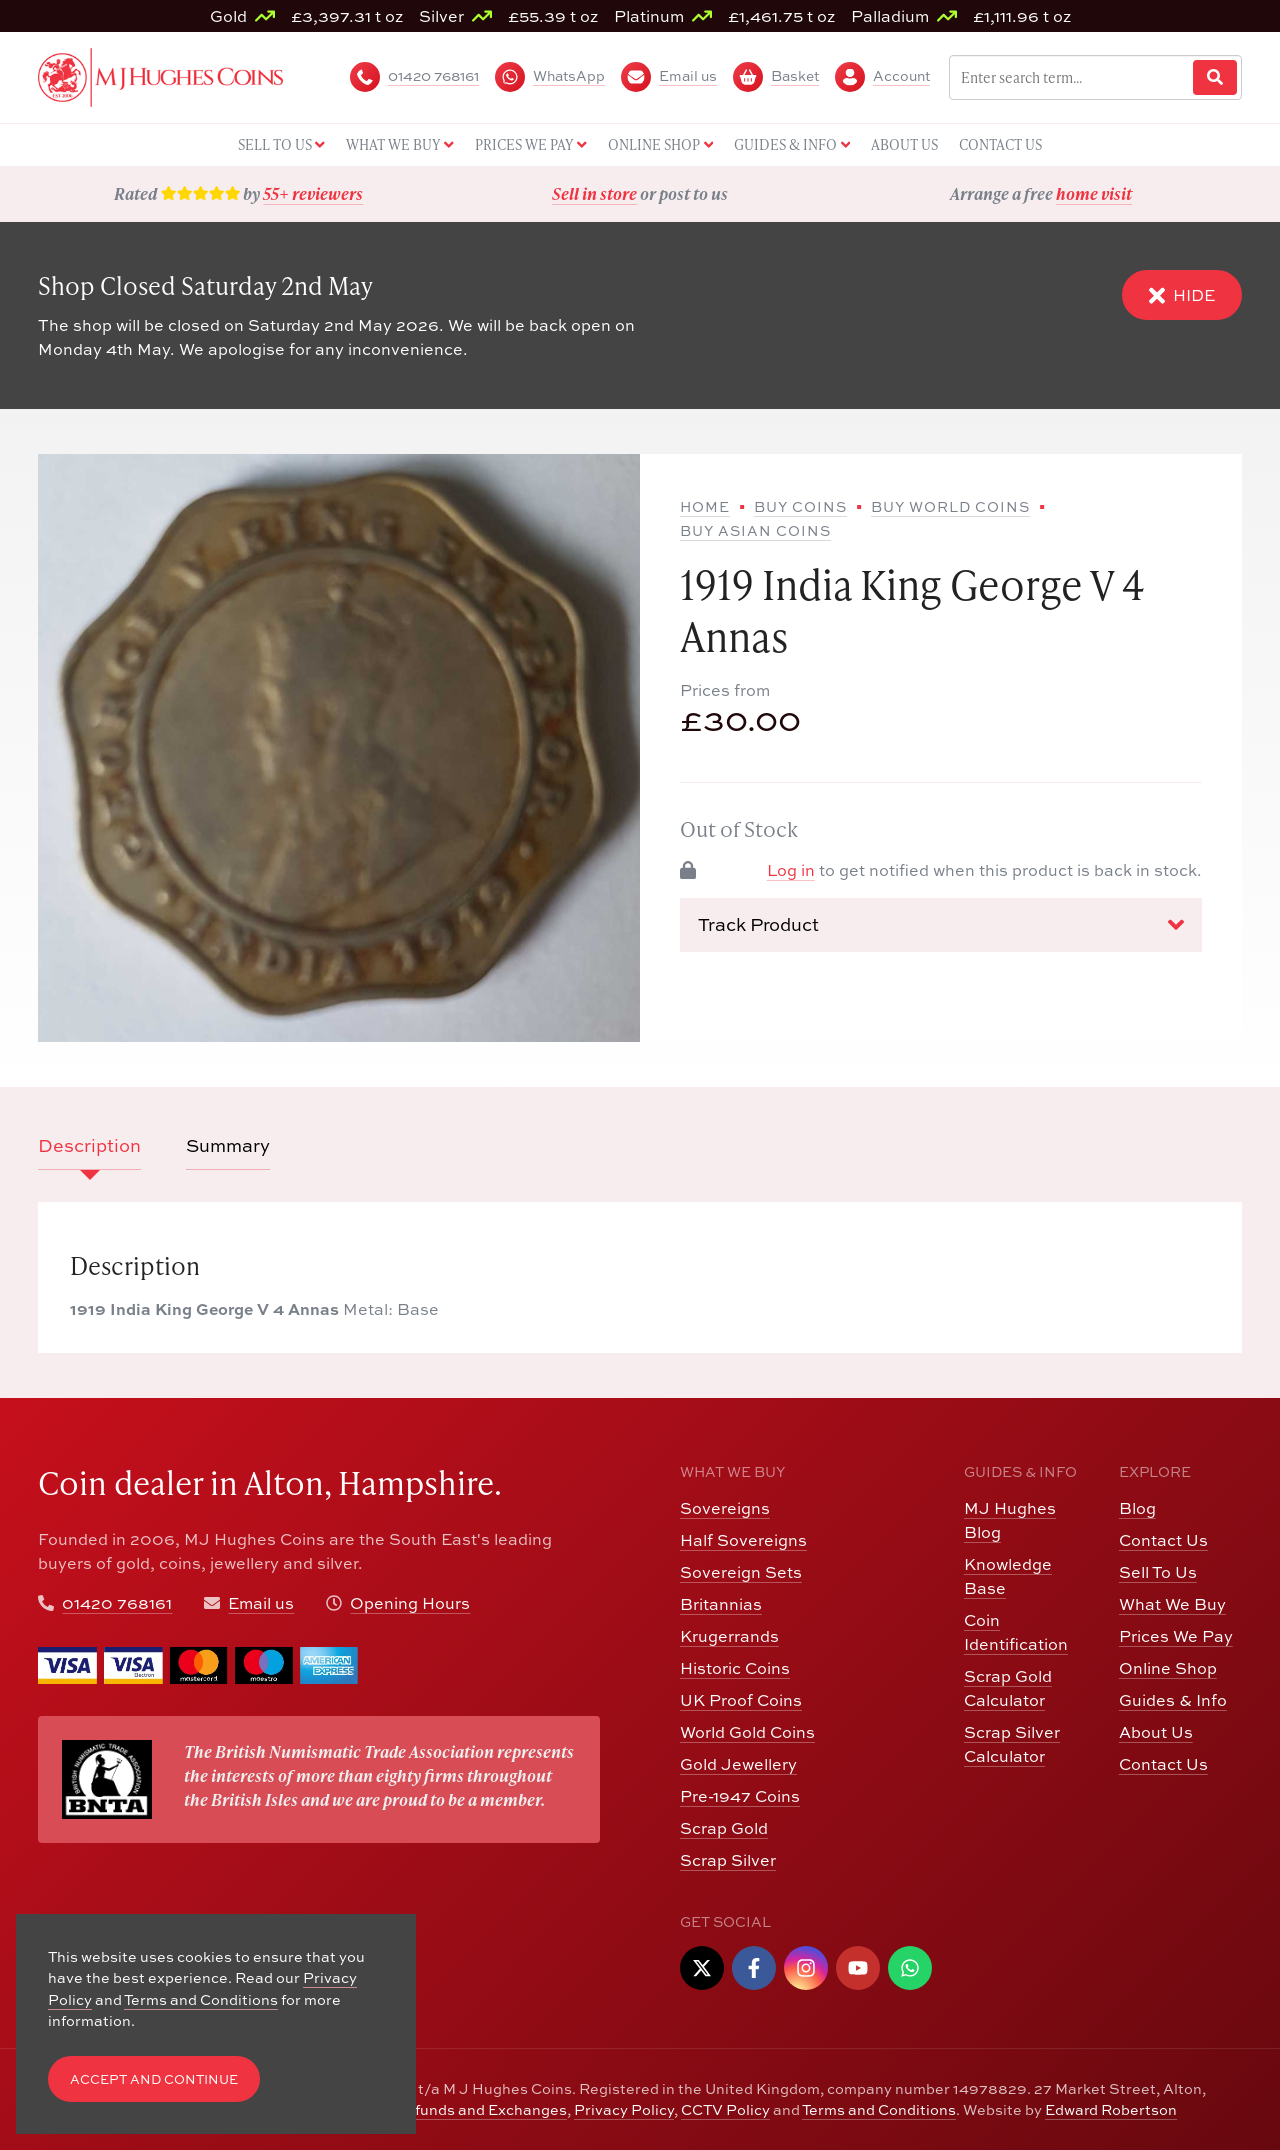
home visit (1094, 193)
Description (89, 1145)
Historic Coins (735, 1667)
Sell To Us (1158, 1571)
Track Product (941, 924)
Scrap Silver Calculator (1012, 1743)
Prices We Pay (1176, 1635)
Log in (791, 869)
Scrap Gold (724, 1827)
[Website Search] (1215, 77)
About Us (1156, 1731)
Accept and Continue (154, 2079)
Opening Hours (410, 1602)
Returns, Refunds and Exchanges (448, 2109)
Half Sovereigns (743, 1539)
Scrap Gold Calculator (1008, 1687)
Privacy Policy (624, 2109)
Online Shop (1168, 1667)
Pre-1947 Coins (740, 1795)
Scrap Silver (728, 1859)
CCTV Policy (725, 2109)
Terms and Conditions (879, 2109)
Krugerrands (729, 1635)
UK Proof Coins (741, 1699)
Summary (228, 1145)
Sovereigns (725, 1507)
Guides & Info (1173, 1699)
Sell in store (594, 193)
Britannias (721, 1603)
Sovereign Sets (741, 1571)
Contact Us (1163, 1539)
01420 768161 (117, 1602)
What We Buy (1172, 1603)
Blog (1137, 1507)
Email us (261, 1602)
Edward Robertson (1111, 2109)
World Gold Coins (747, 1731)
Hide (1182, 295)
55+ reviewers (313, 193)
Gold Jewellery (738, 1763)
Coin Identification (1016, 1631)
